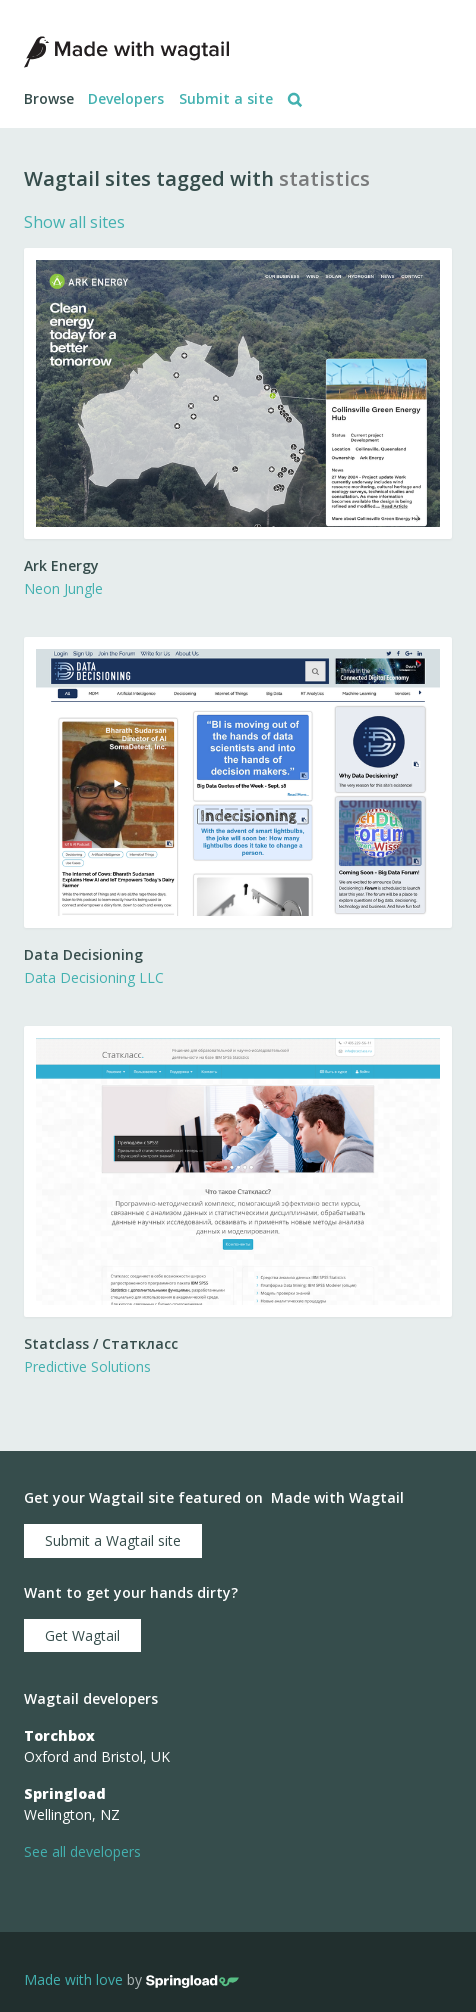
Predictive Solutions (87, 1366)
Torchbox (59, 1735)
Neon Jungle (63, 588)
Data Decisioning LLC (94, 977)
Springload (65, 1793)
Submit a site (226, 98)
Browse (49, 98)
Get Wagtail (82, 1635)
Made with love (73, 1979)
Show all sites (74, 222)
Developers (126, 98)
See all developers (82, 1851)
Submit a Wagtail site (113, 1540)
